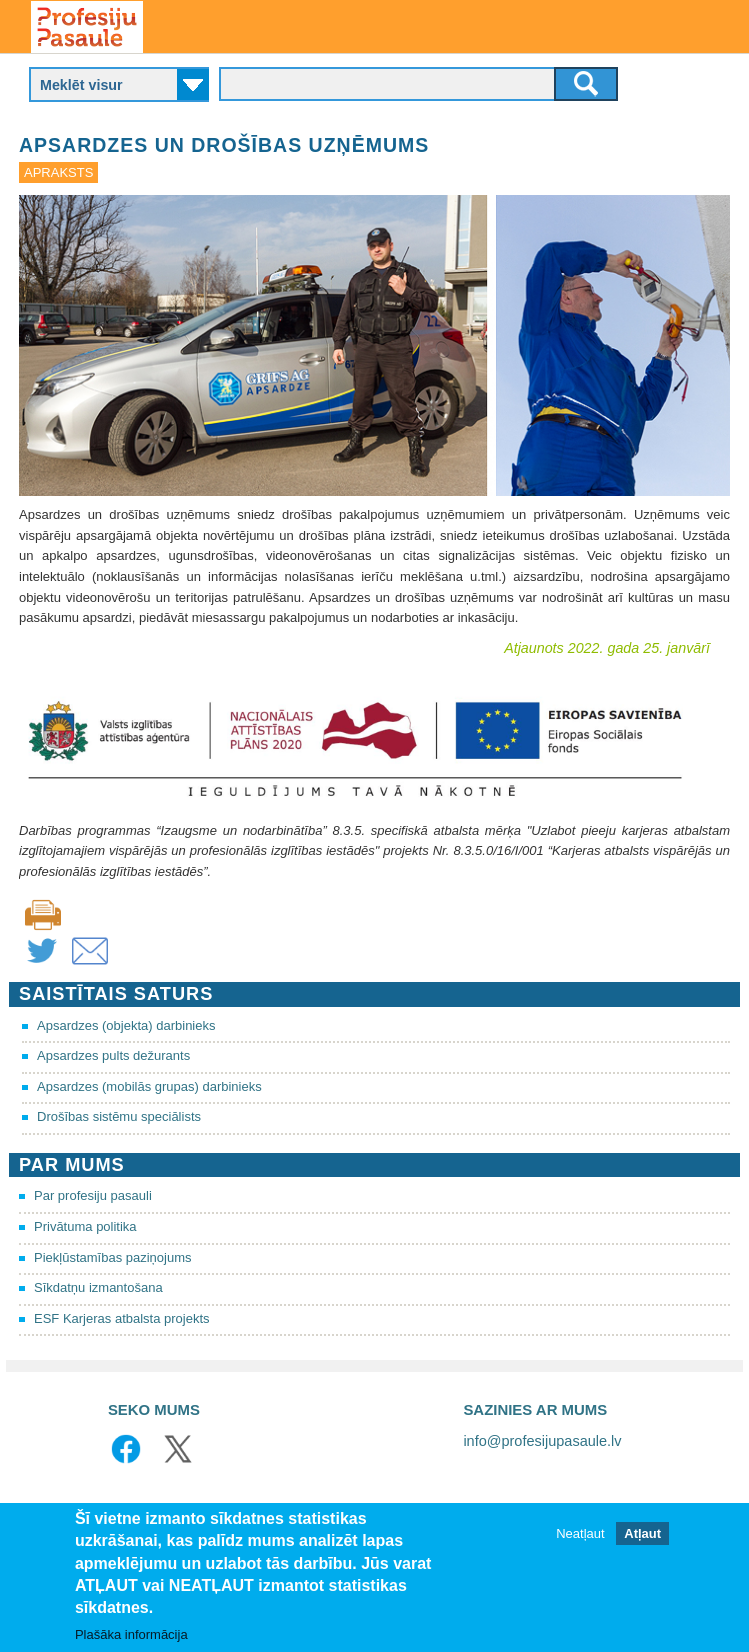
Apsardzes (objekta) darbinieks (126, 1025)
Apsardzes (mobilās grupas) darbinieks (149, 1086)
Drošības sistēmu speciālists (119, 1116)
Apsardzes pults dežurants (113, 1055)
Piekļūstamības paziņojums (113, 1257)
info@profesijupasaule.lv (542, 1441)
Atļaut (642, 1541)
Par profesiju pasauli (93, 1195)
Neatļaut (580, 1541)
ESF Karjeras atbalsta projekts (122, 1318)
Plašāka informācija (131, 1641)
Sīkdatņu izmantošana (98, 1287)
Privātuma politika (85, 1226)
